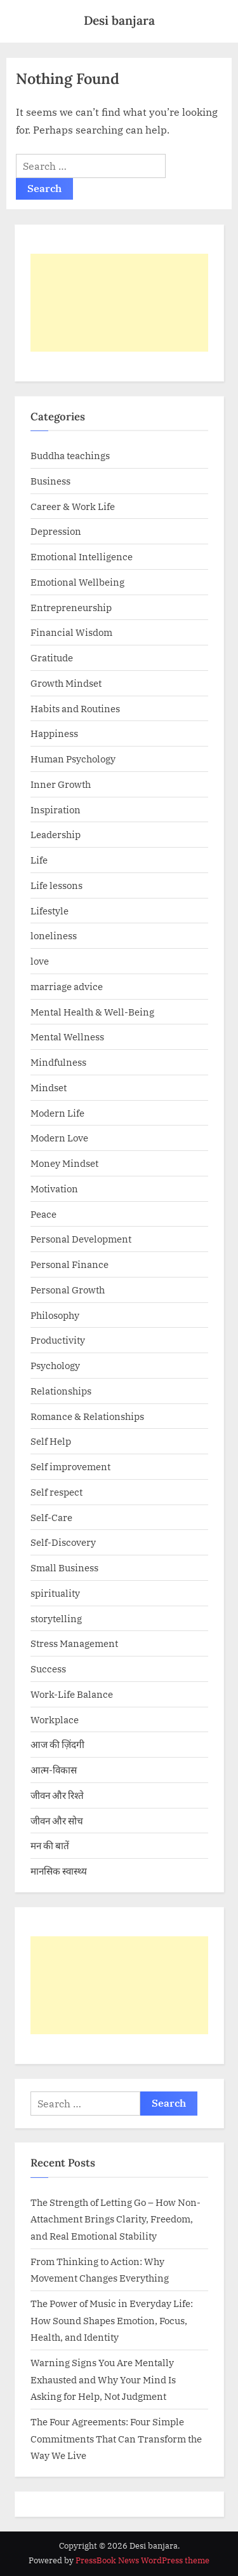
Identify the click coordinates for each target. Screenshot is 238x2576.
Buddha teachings (70, 455)
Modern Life (57, 1112)
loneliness (53, 935)
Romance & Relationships (87, 1416)
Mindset (48, 1087)
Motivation (54, 1188)
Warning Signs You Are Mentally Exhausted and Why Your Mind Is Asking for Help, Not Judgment (103, 2379)
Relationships (60, 1390)
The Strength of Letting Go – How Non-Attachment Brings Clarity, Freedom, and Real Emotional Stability (115, 2219)
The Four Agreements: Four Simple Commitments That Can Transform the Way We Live (116, 2438)
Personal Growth (67, 1289)
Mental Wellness (67, 1036)
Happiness (54, 733)
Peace (43, 1214)
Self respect (56, 1491)
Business (50, 480)
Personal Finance (69, 1264)
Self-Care (51, 1517)
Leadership (55, 834)
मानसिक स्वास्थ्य (58, 1870)
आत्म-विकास (53, 1769)
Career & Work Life (72, 506)
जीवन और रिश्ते (57, 1795)
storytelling (56, 1618)
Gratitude (51, 657)
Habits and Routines (75, 708)
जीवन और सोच (56, 1820)
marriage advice (66, 986)
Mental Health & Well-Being (92, 1011)
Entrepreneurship (71, 607)
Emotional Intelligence (81, 556)
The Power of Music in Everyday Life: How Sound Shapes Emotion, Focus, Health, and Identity (111, 2320)
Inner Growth (60, 784)
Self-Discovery (63, 1542)
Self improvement (70, 1466)
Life (39, 859)
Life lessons (56, 885)
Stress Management (74, 1643)
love (39, 960)
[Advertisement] (119, 303)
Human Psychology (73, 758)
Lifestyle (49, 910)
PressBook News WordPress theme (142, 2560)
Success (48, 1668)
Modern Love (59, 1137)
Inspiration (55, 809)
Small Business (64, 1567)
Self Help (50, 1441)
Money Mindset (64, 1163)
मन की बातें (49, 1845)
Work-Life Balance (71, 1694)
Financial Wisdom (71, 632)
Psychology (55, 1365)
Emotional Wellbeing (77, 581)
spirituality (55, 1593)
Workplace (54, 1719)
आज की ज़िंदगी (57, 1744)
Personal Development (80, 1238)
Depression (55, 531)
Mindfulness (58, 1062)
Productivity (57, 1339)
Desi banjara (119, 20)
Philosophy (54, 1315)
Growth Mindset (66, 683)
